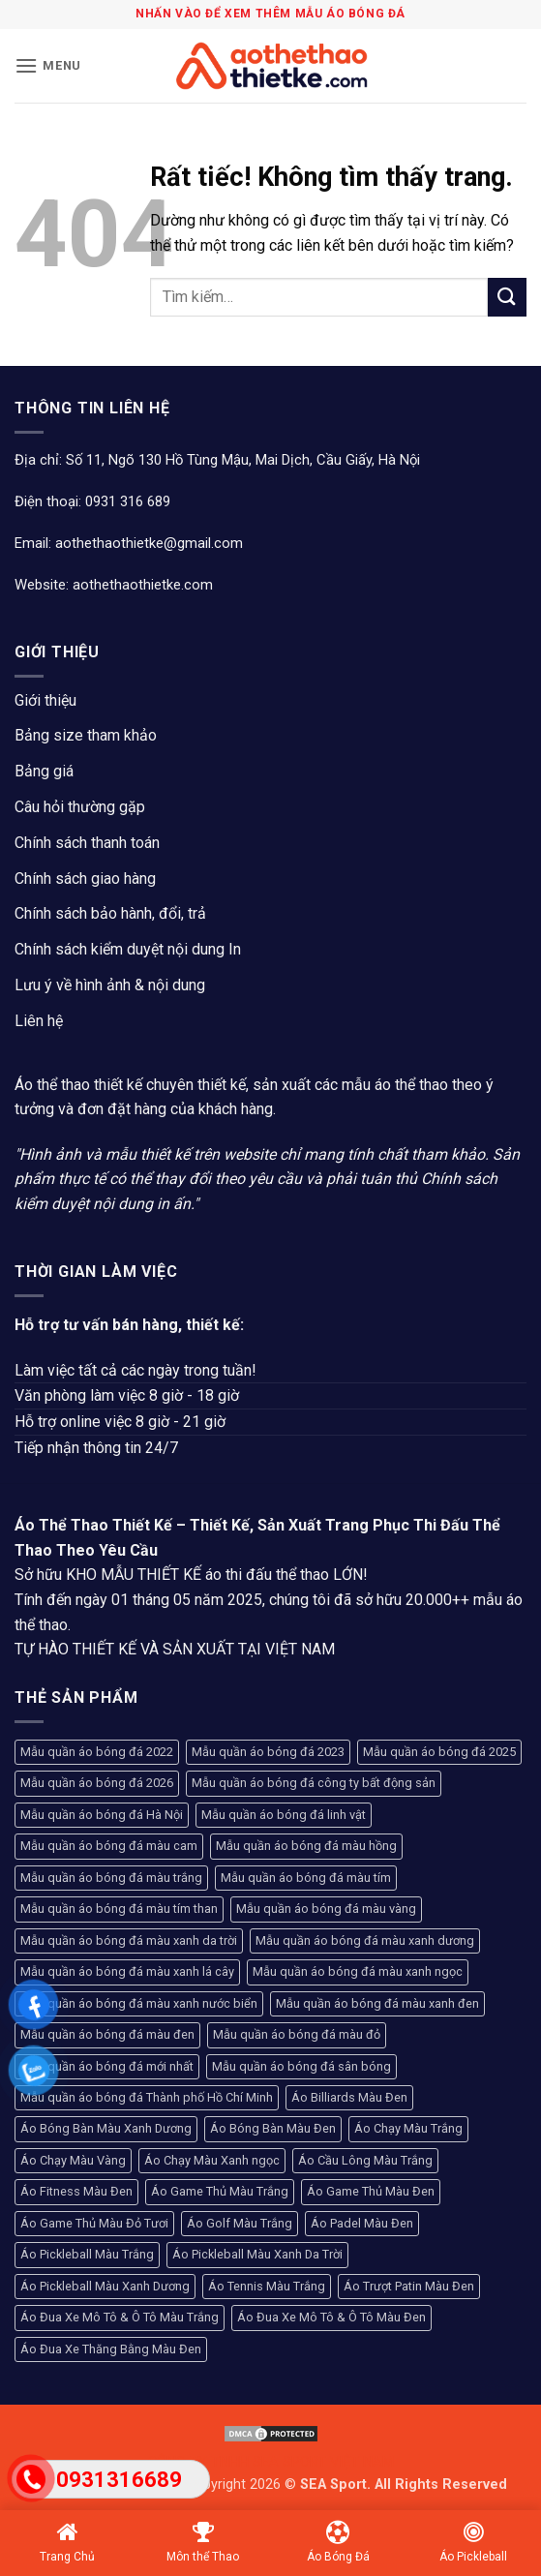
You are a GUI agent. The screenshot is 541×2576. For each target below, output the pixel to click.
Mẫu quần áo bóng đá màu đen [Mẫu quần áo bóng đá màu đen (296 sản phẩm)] (107, 2034)
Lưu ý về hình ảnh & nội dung (110, 985)
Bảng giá (44, 771)
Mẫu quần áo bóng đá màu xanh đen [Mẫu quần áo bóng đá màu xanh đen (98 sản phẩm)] (377, 2003)
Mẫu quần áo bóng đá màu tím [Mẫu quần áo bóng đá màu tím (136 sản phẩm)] (306, 1877)
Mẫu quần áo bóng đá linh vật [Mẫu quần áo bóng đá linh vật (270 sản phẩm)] (283, 1814)
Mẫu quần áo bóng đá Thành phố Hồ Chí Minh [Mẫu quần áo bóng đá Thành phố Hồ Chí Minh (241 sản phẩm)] (146, 2097)
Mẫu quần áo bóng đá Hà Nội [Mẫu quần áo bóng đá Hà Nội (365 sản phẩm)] (101, 1814)
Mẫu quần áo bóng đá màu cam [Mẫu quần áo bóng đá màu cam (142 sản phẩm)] (108, 1845)
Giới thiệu (45, 700)
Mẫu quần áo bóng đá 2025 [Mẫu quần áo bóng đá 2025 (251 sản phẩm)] (439, 1751)
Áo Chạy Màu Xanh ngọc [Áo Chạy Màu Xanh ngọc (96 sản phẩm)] (212, 2160)
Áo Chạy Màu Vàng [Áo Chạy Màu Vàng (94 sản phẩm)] (73, 2160)
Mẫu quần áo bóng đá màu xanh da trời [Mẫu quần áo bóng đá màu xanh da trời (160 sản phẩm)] (128, 1940)
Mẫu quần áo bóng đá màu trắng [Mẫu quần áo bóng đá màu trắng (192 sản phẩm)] (111, 1877)
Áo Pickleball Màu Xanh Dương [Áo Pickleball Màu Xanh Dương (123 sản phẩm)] (105, 2286)
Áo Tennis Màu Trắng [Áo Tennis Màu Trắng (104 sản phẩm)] (266, 2286)
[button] (48, 65)
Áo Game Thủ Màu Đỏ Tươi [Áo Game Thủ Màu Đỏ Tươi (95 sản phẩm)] (94, 2223)
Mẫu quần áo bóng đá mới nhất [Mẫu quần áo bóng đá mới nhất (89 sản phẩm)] (107, 2066)
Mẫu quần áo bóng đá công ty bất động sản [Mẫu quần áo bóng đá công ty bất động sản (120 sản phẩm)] (314, 1782)
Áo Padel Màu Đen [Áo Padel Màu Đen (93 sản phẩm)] (362, 2223)
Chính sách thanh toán (87, 842)
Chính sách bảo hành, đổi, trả (110, 913)
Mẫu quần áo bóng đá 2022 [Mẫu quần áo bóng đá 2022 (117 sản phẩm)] (96, 1751)
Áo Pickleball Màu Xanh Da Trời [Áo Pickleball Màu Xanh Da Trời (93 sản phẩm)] (257, 2254)
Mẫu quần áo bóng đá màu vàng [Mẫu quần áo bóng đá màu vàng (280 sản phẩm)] (326, 1908)
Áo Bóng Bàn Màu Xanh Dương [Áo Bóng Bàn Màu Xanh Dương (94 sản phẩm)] (106, 2128)
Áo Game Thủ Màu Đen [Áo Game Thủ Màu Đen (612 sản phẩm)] (371, 2191)
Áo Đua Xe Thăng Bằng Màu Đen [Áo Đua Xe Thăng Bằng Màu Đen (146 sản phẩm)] (110, 2349)
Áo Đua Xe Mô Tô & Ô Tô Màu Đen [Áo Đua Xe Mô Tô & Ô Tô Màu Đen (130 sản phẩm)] (331, 2317)
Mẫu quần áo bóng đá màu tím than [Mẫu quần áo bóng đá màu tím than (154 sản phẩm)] (119, 1908)
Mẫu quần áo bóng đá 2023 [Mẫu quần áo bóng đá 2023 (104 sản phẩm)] (268, 1751)
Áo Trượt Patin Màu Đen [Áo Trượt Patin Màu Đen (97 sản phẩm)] (409, 2286)
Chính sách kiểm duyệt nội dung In (128, 949)
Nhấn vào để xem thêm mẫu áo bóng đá (270, 13)
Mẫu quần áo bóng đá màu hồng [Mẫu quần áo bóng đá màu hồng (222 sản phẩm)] (306, 1845)
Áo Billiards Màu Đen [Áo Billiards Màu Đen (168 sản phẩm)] (349, 2097)
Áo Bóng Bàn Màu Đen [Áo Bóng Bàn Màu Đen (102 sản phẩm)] (273, 2128)
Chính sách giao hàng (85, 878)
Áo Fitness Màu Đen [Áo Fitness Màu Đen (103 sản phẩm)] (76, 2191)
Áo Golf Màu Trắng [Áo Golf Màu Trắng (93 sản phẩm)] (239, 2223)
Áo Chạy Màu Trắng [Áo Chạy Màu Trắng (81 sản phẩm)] (408, 2128)
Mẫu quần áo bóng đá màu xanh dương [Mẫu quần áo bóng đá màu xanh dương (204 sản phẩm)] (364, 1940)
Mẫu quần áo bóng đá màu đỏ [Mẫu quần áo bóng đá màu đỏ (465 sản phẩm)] (296, 2034)
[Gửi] (507, 297)
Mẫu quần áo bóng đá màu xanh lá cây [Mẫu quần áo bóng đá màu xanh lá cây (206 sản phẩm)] (127, 1971)
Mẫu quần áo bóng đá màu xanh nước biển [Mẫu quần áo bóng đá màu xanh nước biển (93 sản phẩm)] (138, 2003)
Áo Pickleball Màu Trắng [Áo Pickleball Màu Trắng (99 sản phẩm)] (87, 2254)
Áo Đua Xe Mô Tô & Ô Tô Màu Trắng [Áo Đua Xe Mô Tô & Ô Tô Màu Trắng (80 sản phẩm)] (119, 2317)
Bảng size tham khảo (86, 735)
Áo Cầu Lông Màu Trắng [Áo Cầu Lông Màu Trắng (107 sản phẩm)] (365, 2160)
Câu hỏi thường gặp (80, 807)
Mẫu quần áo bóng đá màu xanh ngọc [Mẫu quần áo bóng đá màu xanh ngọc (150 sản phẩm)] (358, 1971)
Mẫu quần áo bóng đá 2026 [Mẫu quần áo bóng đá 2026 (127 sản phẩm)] (96, 1782)
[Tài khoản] (481, 66)
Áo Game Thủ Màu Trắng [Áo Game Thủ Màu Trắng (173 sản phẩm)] (219, 2191)
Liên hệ (39, 1021)
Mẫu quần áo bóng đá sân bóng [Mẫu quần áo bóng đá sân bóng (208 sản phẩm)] (301, 2066)
